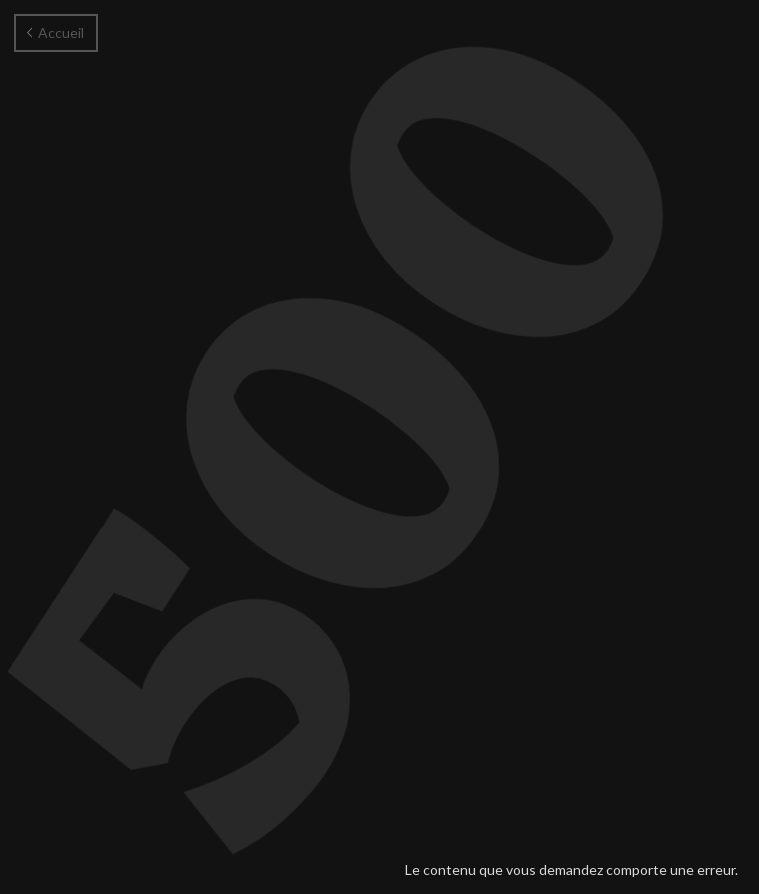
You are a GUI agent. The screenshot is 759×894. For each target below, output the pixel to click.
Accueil (55, 32)
